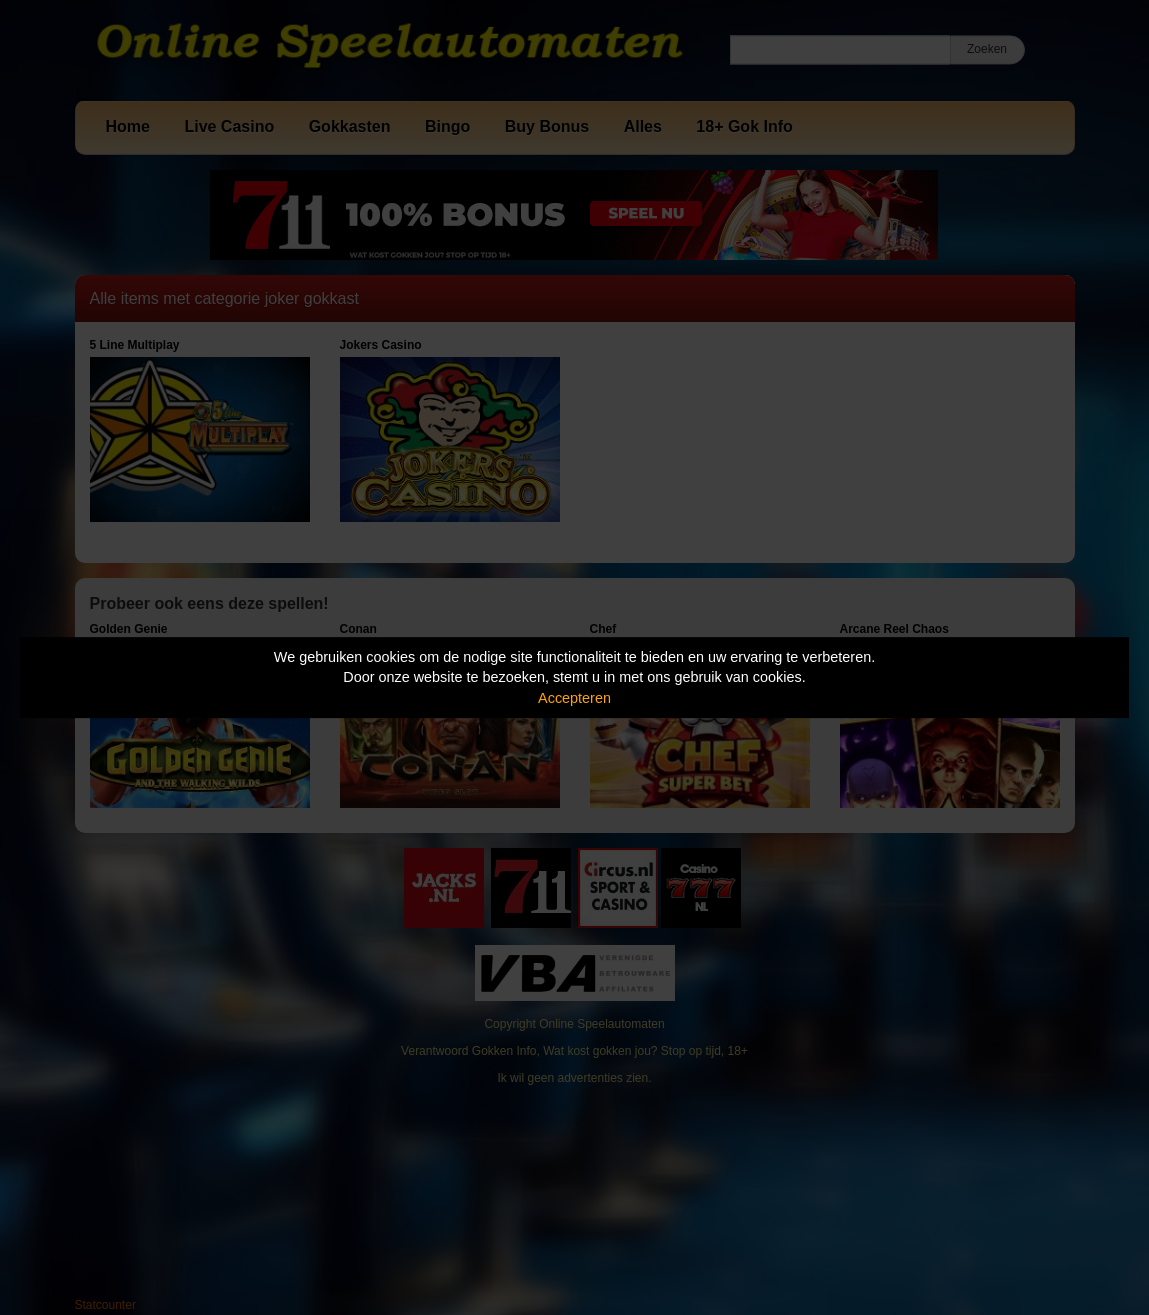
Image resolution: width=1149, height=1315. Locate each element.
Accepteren (574, 698)
